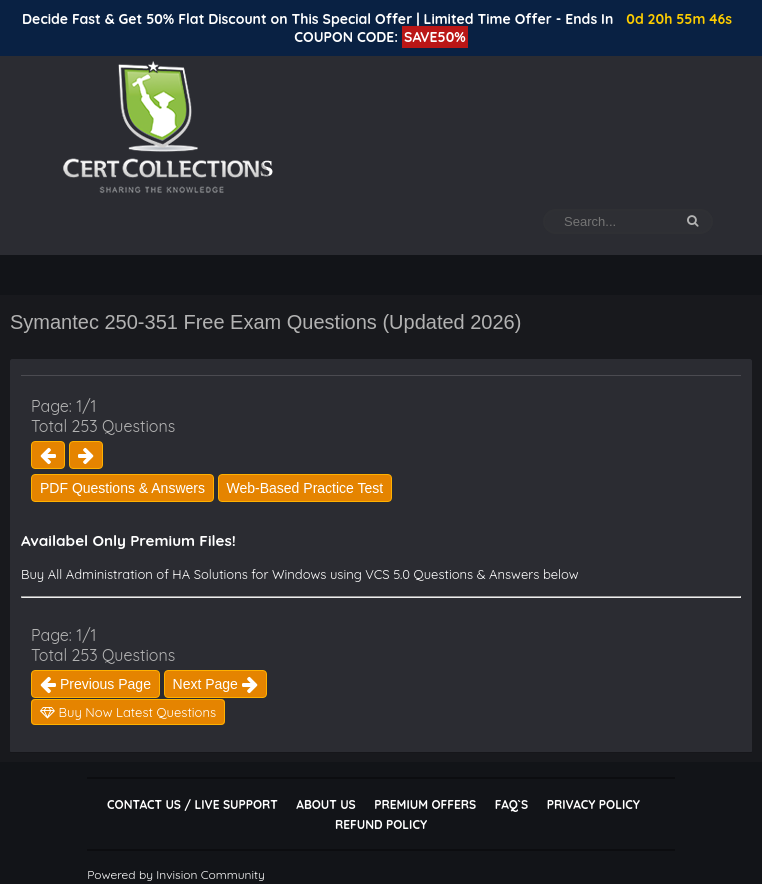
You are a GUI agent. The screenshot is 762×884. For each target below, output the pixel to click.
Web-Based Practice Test (305, 488)
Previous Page (95, 684)
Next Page (215, 684)
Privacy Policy (593, 804)
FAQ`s (511, 804)
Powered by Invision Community (176, 874)
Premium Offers (425, 804)
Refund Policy (381, 824)
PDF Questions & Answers (122, 488)
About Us (325, 804)
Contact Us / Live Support (192, 804)
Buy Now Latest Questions (128, 712)
